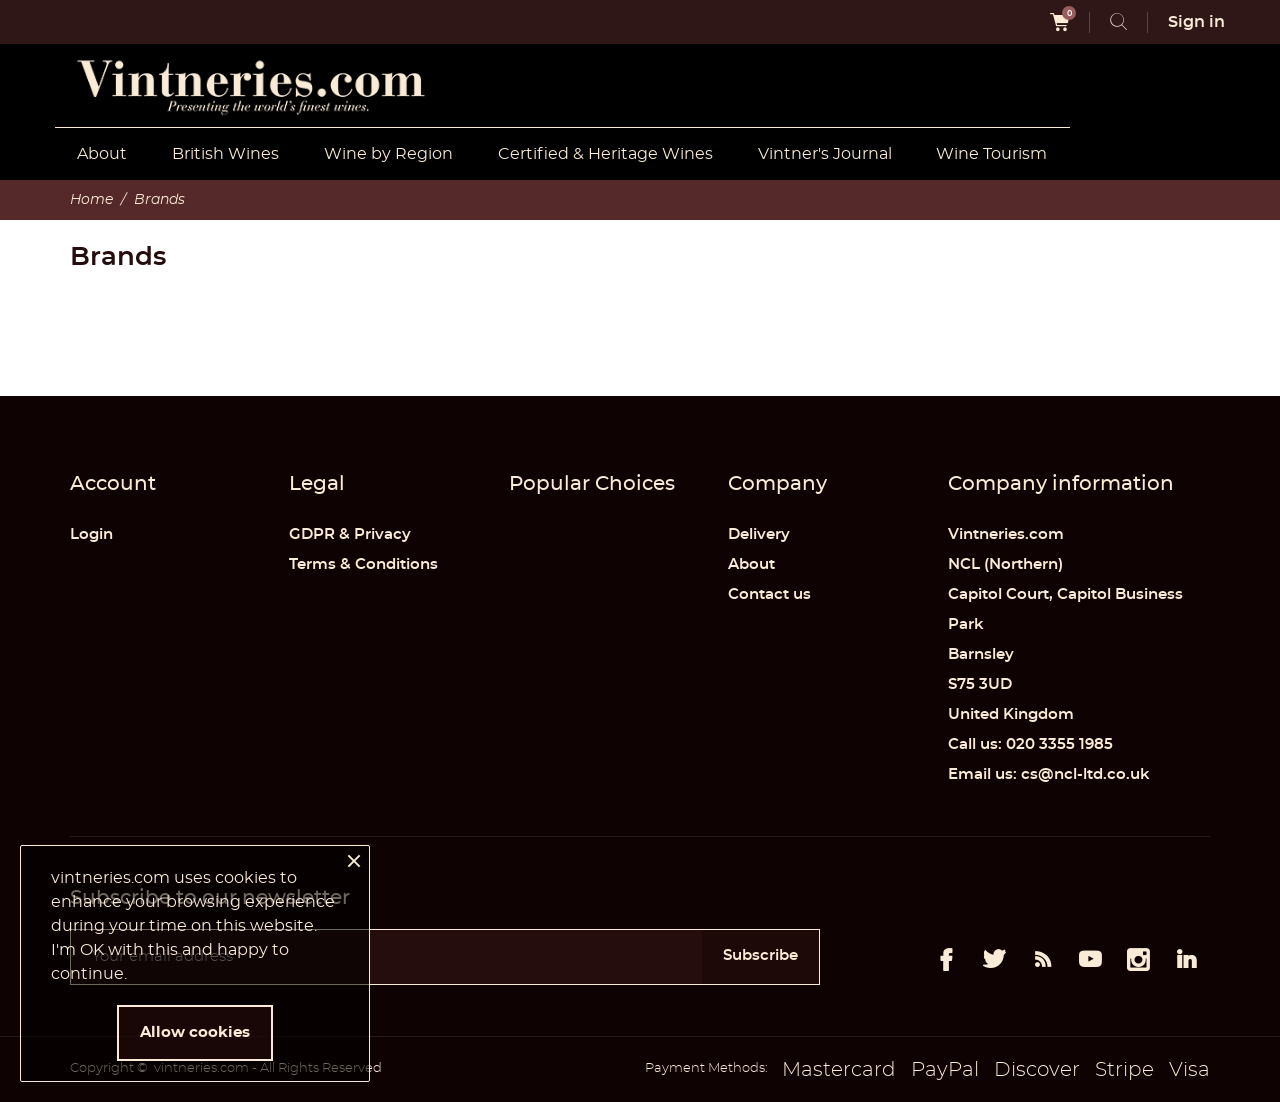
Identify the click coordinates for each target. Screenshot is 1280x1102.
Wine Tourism (991, 154)
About (102, 154)
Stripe (1124, 1070)
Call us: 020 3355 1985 (1030, 744)
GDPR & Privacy (350, 534)
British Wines (225, 154)
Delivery (759, 534)
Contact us (769, 594)
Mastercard (839, 1070)
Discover (1037, 1070)
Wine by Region (388, 154)
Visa (1189, 1070)
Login (91, 534)
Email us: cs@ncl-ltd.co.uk (1049, 774)
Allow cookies (195, 1032)
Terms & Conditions (363, 564)
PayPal (945, 1070)
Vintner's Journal (825, 154)
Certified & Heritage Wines (605, 154)
